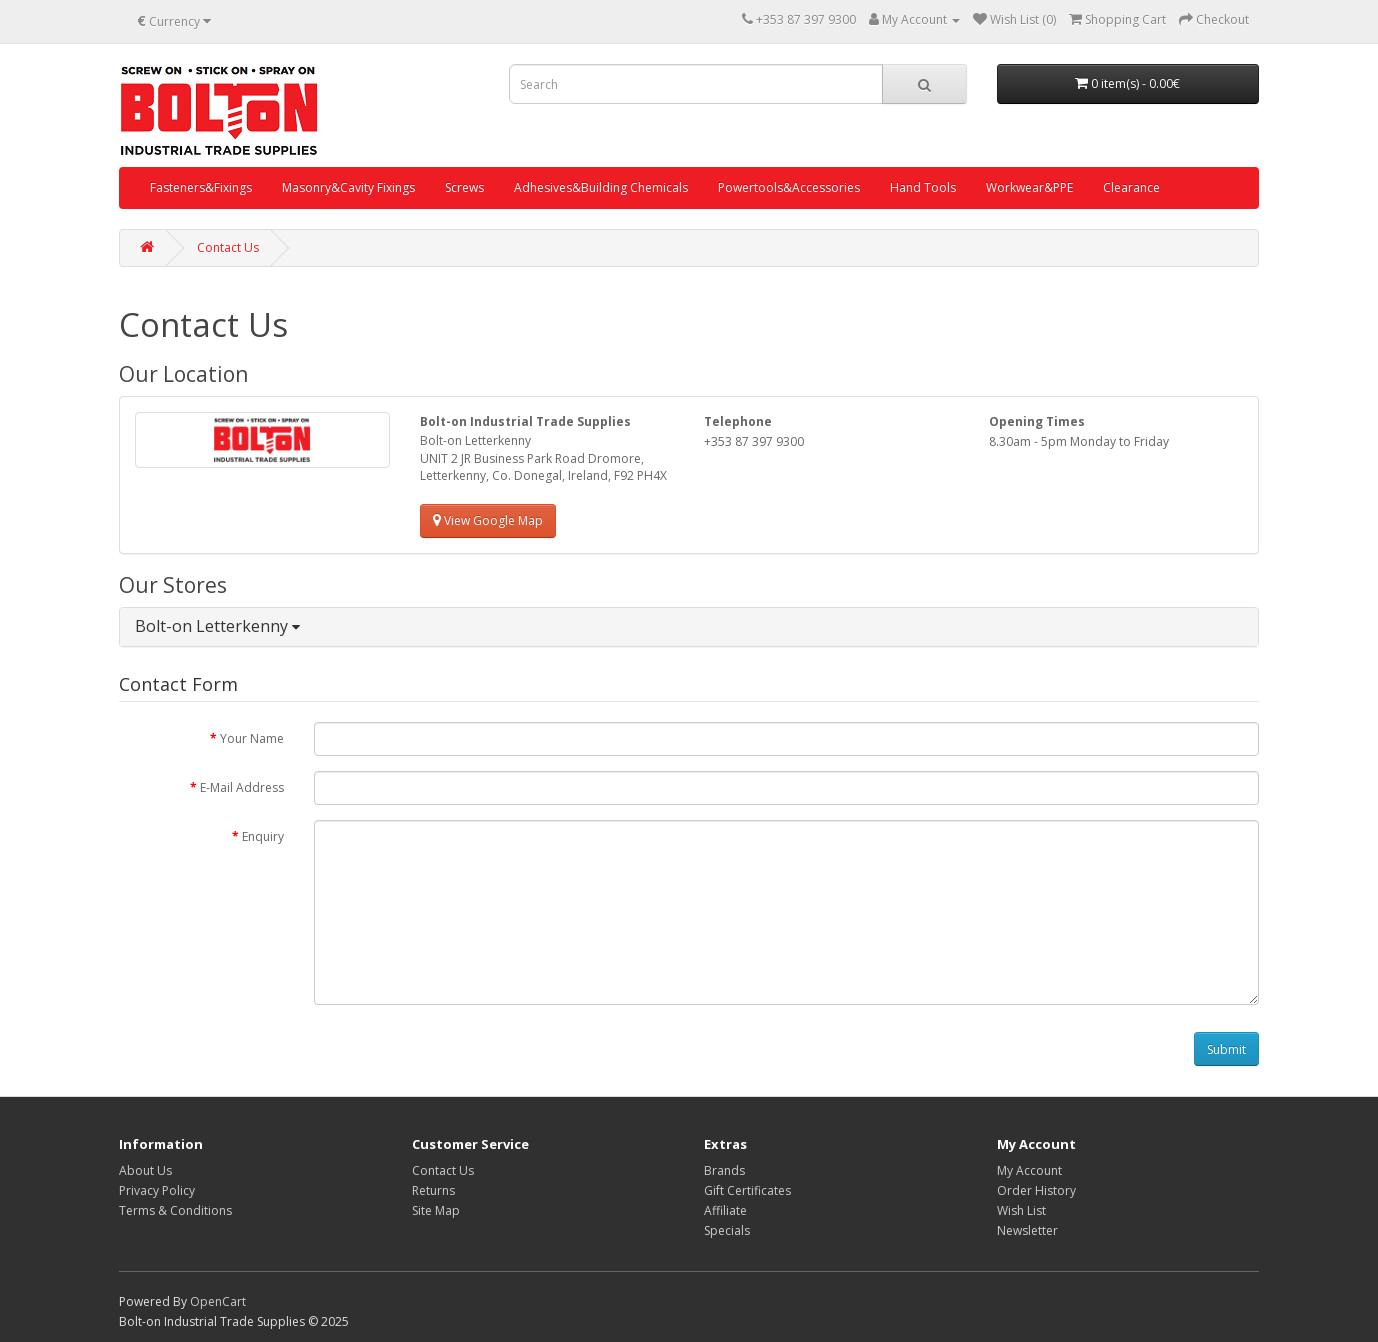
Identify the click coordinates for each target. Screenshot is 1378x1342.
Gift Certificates (747, 1190)
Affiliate (725, 1210)
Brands (724, 1170)
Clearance (1131, 187)
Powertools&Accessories (789, 187)
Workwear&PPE (1029, 187)
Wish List (1021, 1210)
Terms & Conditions (175, 1210)
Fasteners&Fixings (201, 187)
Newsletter (1027, 1230)
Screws (464, 187)
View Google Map (488, 520)
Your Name (252, 738)
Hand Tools (923, 187)
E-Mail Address (242, 787)
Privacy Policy (157, 1190)
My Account (1029, 1170)
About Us (145, 1170)
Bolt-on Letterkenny (217, 626)
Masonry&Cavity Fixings (348, 187)
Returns (433, 1190)
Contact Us (228, 247)
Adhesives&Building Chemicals (601, 187)
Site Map (436, 1210)
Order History (1036, 1190)
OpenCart (218, 1301)
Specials (727, 1230)
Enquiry (263, 836)
